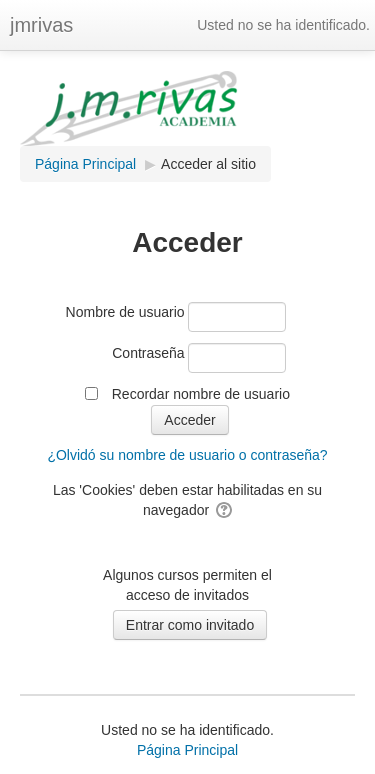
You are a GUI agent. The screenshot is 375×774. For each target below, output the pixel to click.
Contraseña (148, 353)
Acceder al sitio (208, 164)
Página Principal (187, 750)
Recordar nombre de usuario (201, 394)
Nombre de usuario (125, 312)
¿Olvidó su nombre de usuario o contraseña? (187, 455)
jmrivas (41, 25)
